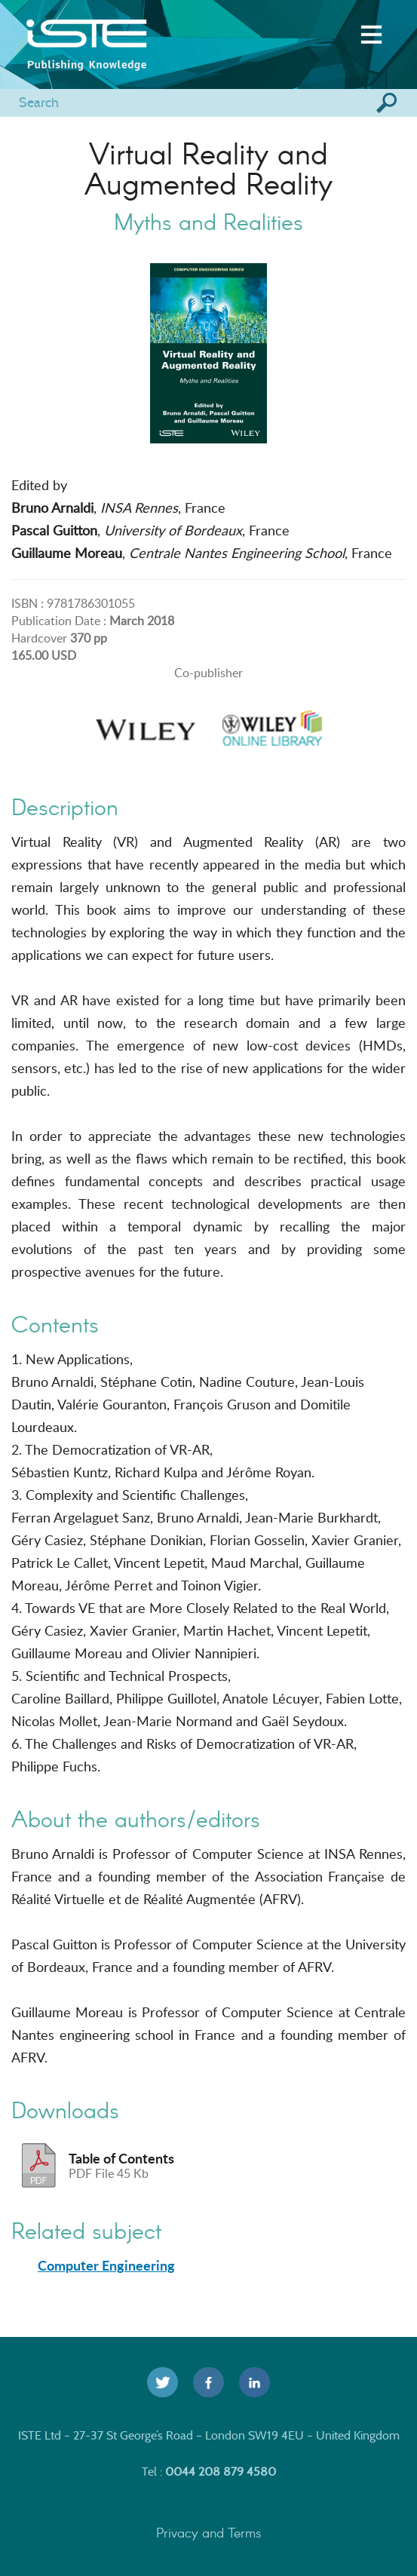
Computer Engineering (106, 2265)
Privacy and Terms (209, 2532)
